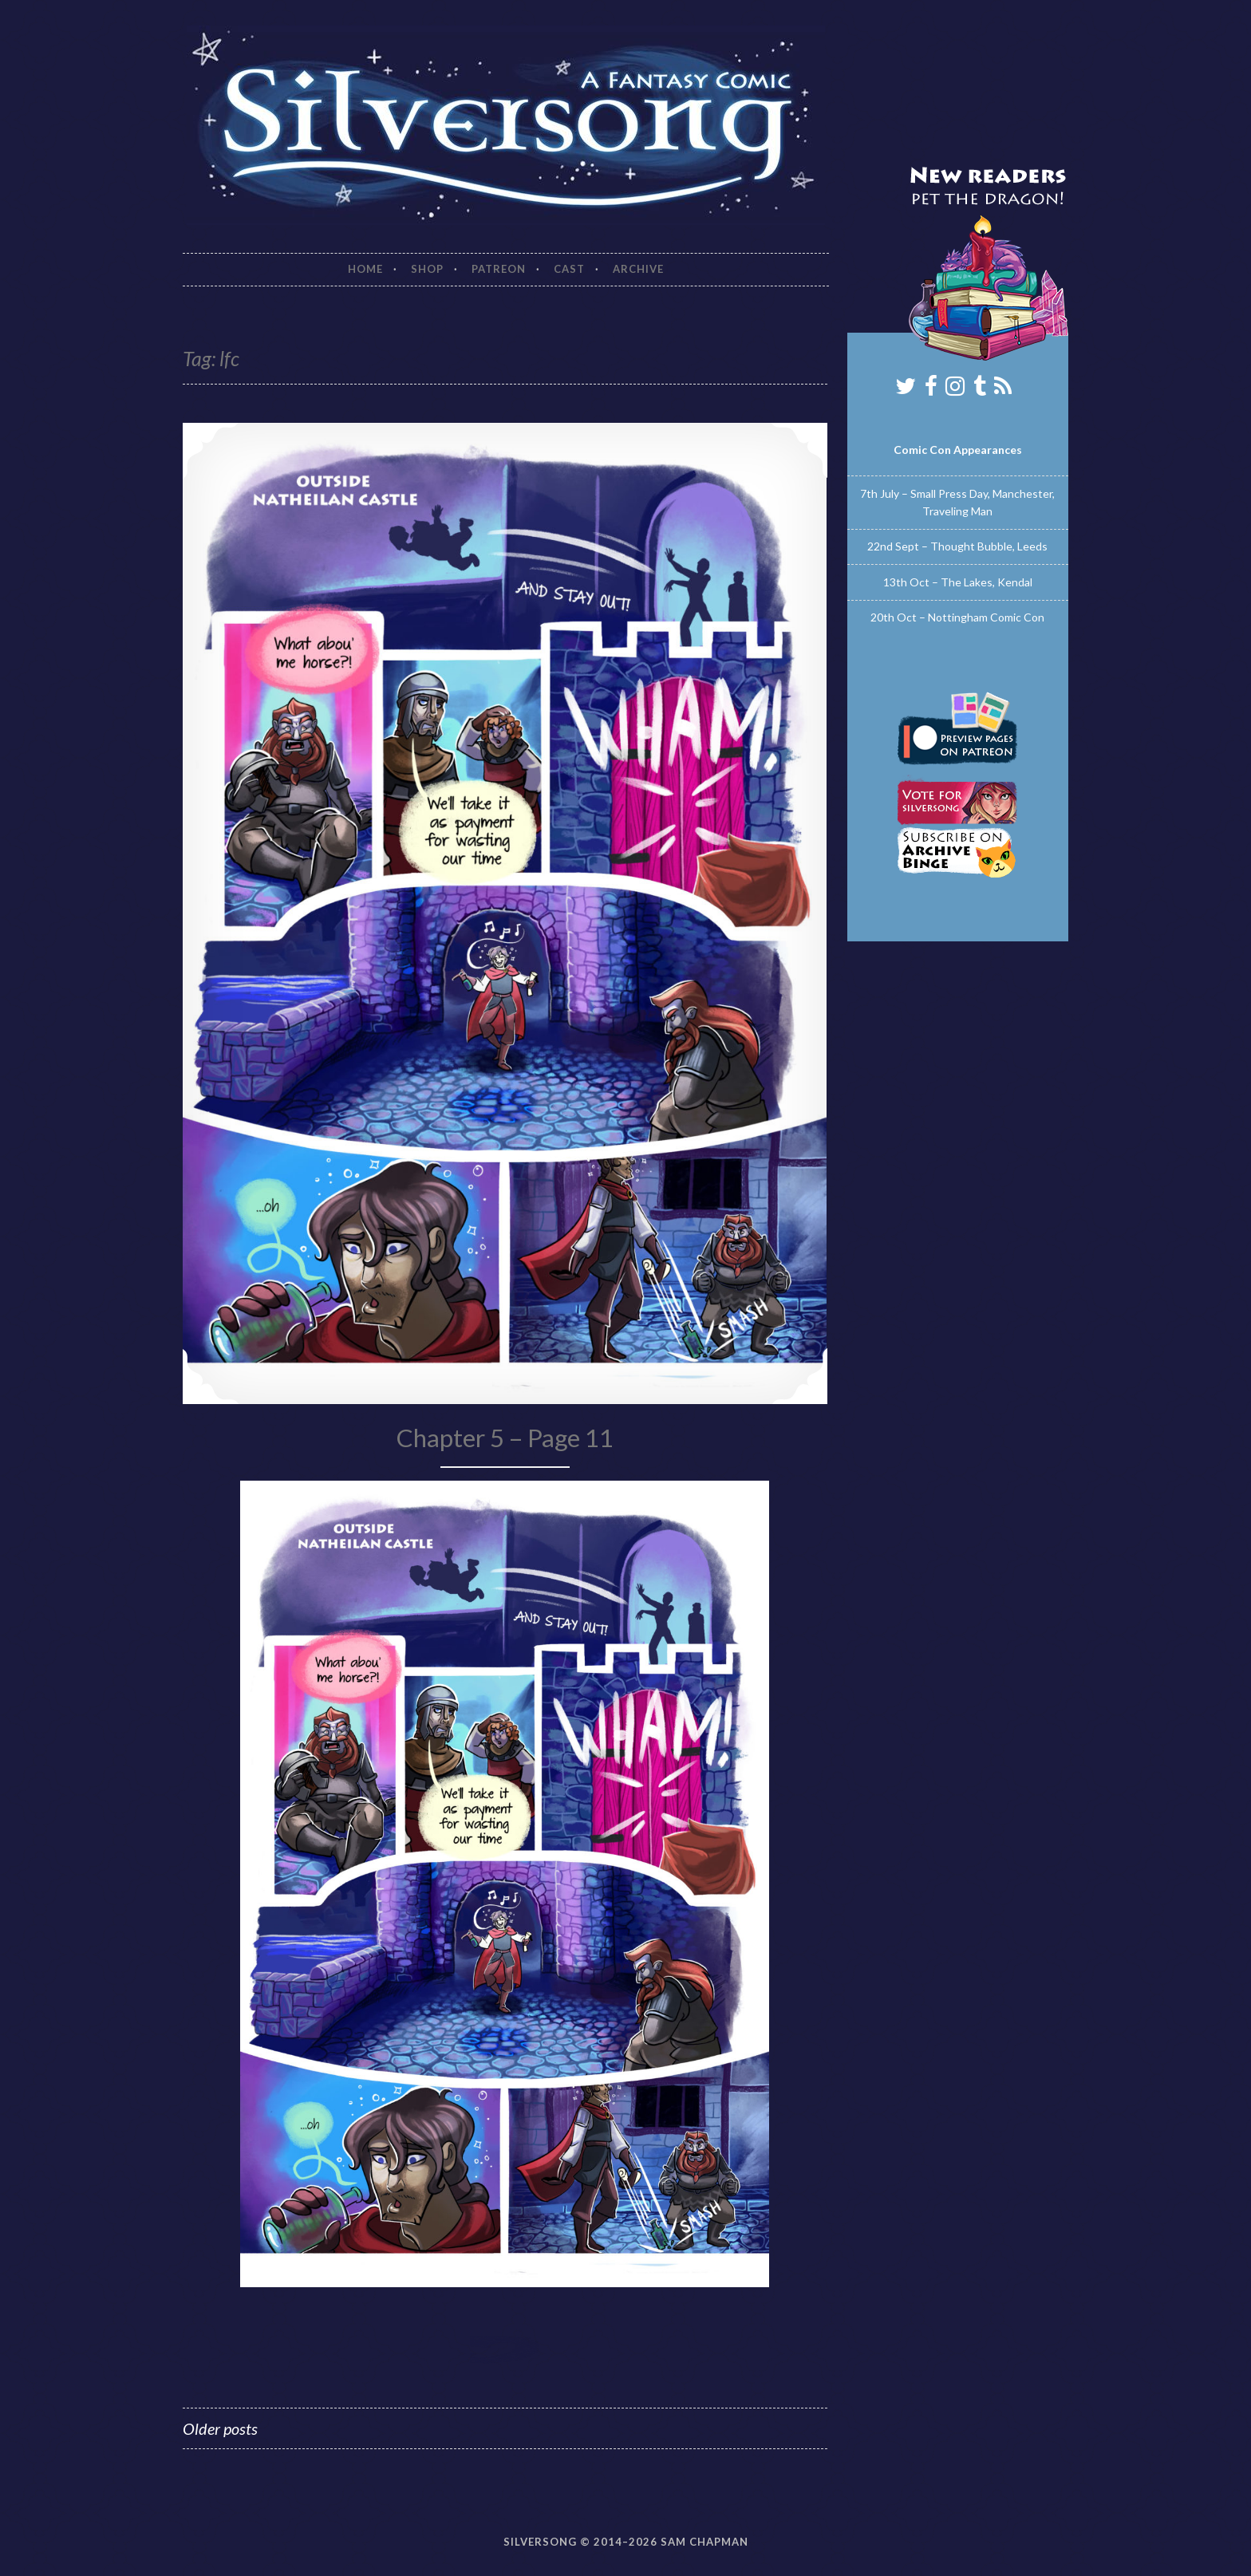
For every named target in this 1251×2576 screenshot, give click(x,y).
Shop (427, 268)
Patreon (499, 268)
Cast (569, 268)
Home (365, 268)
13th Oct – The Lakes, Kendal (957, 582)
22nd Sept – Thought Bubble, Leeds (957, 546)
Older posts (220, 2428)
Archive (638, 268)
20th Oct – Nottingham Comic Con (957, 617)
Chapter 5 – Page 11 (505, 1437)
